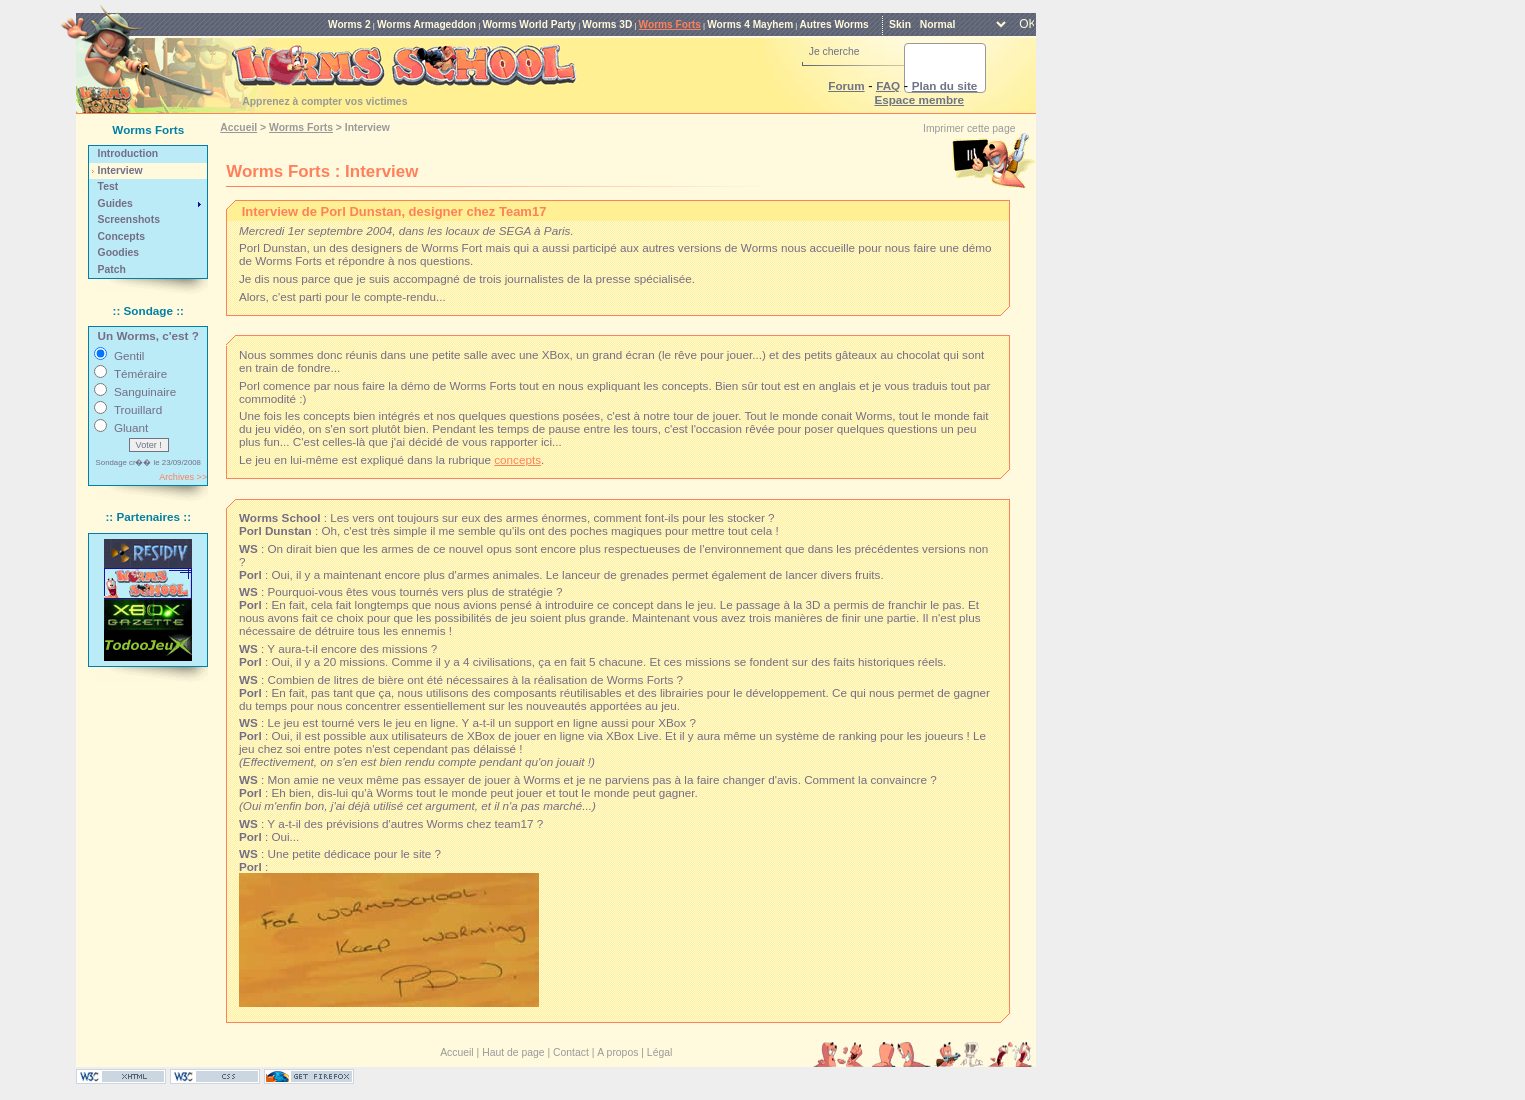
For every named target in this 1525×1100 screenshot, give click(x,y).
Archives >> (183, 477)
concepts (517, 459)
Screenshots (129, 219)
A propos (617, 1052)
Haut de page (513, 1052)
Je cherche (834, 51)
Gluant (131, 427)
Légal (659, 1052)
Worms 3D (607, 24)
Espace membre (919, 99)
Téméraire (140, 373)
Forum (846, 85)
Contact (571, 1052)
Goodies (119, 252)
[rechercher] (921, 68)
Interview (120, 170)
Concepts (121, 236)
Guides (115, 203)
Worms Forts (670, 24)
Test (108, 186)
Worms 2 (349, 24)
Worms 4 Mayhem (750, 24)
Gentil (129, 355)
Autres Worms (834, 24)
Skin (900, 24)
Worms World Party (529, 24)
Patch (112, 269)
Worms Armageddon (426, 24)
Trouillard (138, 409)
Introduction (128, 153)
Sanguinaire (145, 391)
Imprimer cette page (969, 128)
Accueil (238, 127)
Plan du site (945, 85)
